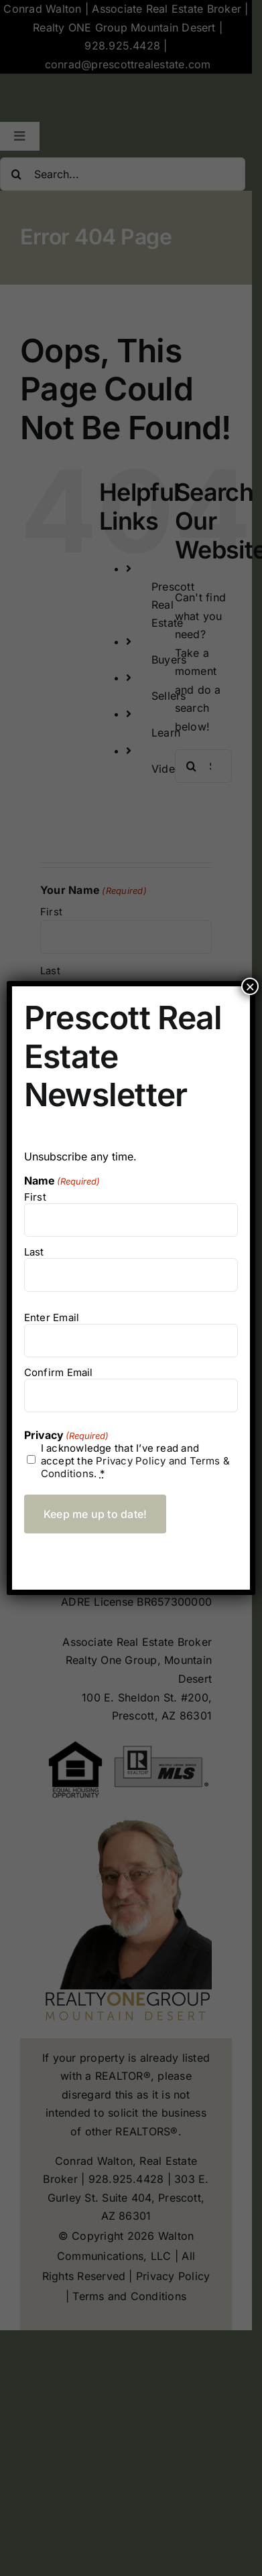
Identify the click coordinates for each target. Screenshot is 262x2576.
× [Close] (250, 986)
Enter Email (51, 1317)
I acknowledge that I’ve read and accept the (135, 1461)
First (35, 1197)
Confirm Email (58, 1372)
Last (34, 1251)
